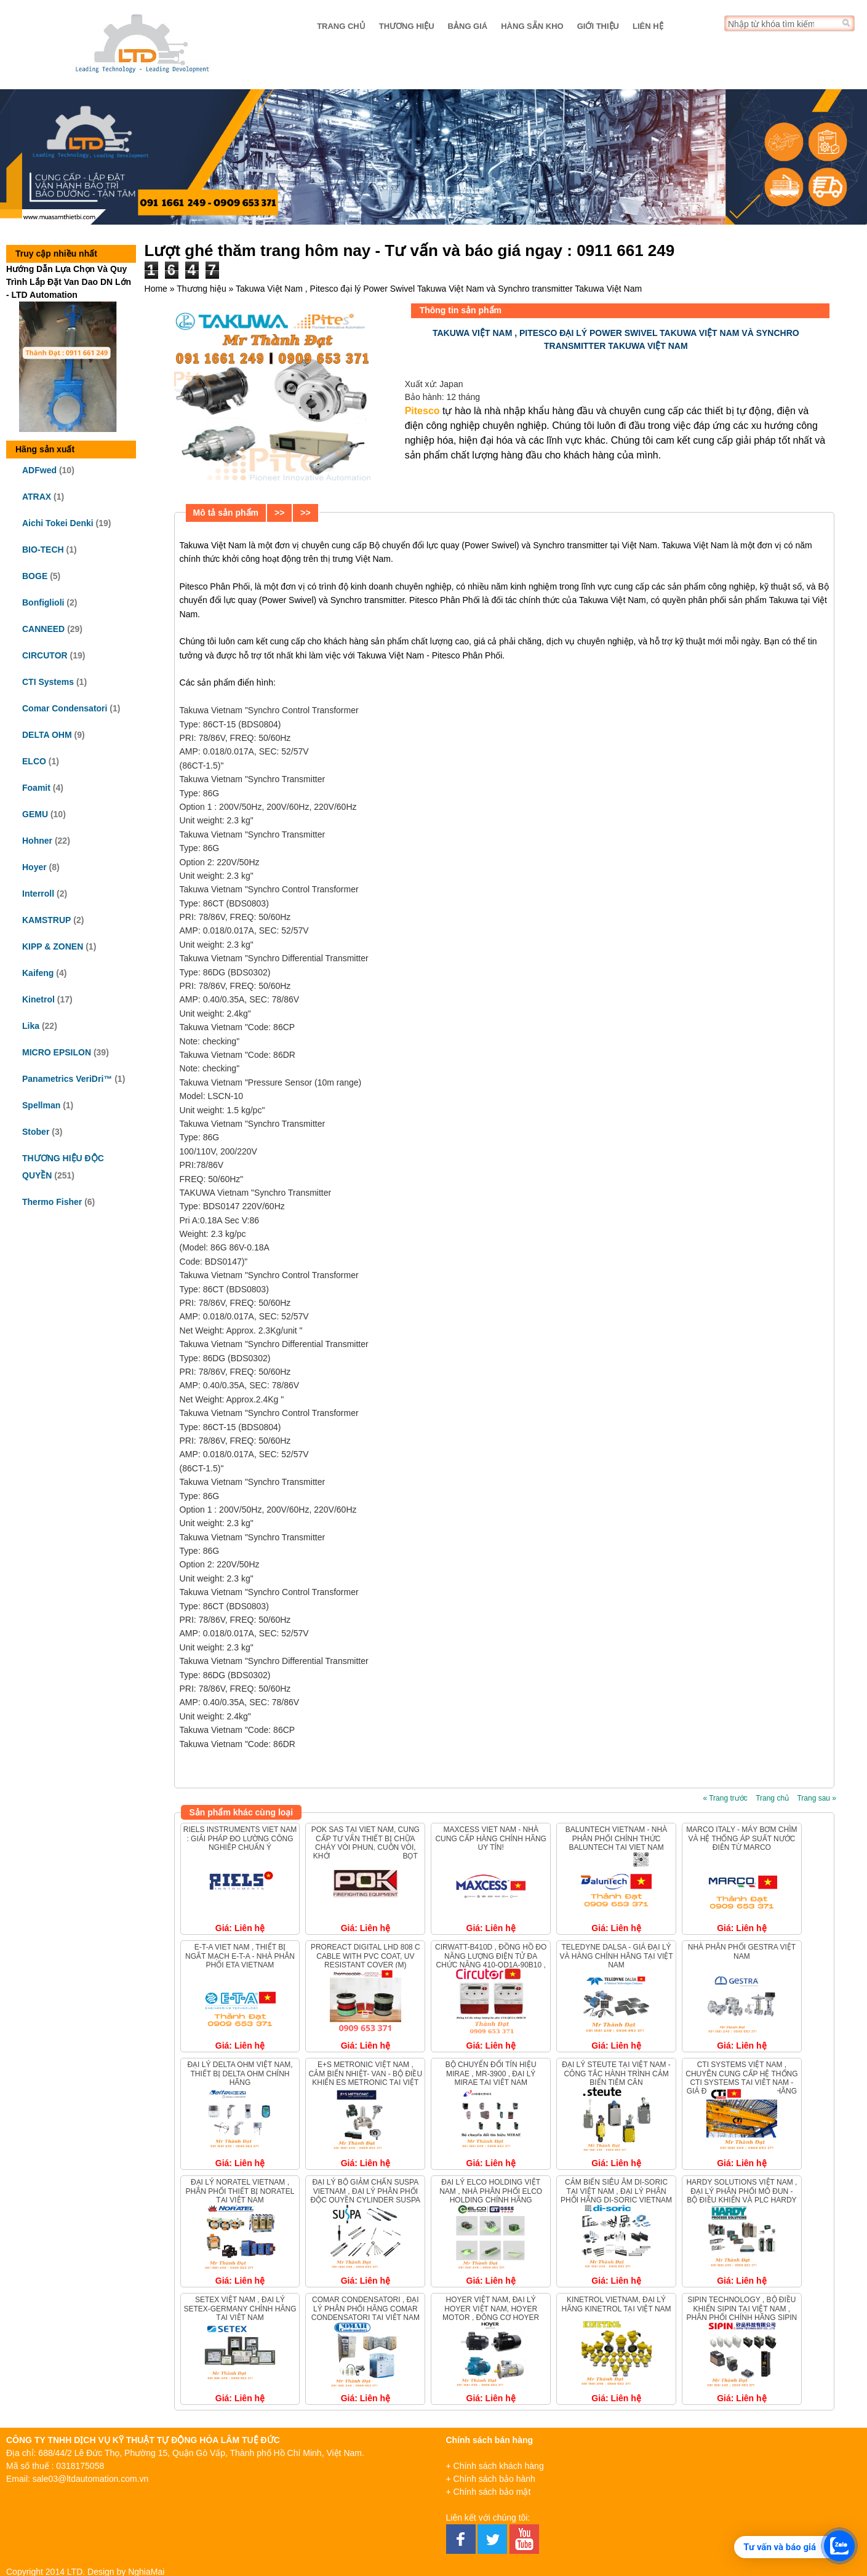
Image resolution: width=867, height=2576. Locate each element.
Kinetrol (38, 999)
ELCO (34, 761)
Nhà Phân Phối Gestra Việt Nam (742, 1951)
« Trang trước (725, 1798)
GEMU (35, 814)
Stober (35, 1132)
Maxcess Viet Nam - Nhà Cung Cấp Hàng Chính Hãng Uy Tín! (490, 1838)
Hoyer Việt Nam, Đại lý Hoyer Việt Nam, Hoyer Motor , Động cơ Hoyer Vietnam (490, 2312)
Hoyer (34, 867)
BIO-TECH (43, 549)
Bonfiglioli (43, 602)
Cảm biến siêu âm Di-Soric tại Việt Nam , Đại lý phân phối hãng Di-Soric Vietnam (616, 2191)
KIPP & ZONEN (52, 946)
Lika (30, 1026)
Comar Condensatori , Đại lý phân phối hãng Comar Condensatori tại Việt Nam (365, 2308)
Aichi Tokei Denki (58, 523)
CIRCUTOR (45, 655)
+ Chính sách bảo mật (488, 2492)
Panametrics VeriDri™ (67, 1079)
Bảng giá (468, 26)
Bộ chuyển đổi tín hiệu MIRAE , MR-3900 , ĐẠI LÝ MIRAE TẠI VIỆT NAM (491, 2073)
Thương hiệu (406, 26)
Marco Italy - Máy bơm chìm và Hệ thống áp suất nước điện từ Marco (741, 1838)
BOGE (34, 576)
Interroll (38, 893)
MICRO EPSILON (56, 1052)
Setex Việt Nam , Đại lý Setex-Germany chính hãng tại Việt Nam (239, 2308)
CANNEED (43, 629)
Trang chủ (341, 26)
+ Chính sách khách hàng (495, 2466)
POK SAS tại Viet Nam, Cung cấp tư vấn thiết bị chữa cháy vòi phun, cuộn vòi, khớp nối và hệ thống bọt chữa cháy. (365, 1847)
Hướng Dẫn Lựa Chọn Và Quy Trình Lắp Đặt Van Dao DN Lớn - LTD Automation (68, 282)
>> (279, 513)
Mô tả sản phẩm (225, 513)
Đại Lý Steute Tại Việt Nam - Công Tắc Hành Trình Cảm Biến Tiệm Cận (616, 2073)
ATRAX (36, 497)
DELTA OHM (47, 735)
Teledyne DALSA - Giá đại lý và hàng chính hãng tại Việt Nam (616, 1956)
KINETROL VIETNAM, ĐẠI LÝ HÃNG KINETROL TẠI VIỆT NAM (616, 2304)
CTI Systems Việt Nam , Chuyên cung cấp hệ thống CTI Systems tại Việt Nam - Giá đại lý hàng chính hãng (741, 2077)
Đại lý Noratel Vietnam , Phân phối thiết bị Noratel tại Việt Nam (240, 2191)
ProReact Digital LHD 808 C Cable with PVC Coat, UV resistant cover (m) (365, 1956)
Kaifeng (38, 973)
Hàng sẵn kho (532, 26)
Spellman (41, 1105)
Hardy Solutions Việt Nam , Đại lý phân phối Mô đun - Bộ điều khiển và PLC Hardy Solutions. (741, 2195)
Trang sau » (816, 1798)
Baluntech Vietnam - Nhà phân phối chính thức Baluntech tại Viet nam (616, 1838)
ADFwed (39, 470)
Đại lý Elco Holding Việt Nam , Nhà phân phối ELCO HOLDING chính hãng (490, 2191)
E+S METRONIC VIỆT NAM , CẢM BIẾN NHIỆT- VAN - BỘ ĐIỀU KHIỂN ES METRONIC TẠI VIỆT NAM (365, 2077)
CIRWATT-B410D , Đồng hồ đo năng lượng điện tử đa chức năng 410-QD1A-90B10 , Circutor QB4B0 (490, 1960)
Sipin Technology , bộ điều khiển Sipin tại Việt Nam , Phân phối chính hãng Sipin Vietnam (742, 2312)
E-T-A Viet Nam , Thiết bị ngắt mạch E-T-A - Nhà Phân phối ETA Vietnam (240, 1956)
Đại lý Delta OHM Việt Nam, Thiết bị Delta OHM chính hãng (239, 2073)
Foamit (36, 788)
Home (156, 289)
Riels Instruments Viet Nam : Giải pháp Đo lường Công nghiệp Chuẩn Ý (240, 1838)
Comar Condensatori (64, 708)
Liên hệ (648, 26)
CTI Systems (48, 682)
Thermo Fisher (52, 1202)
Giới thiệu (598, 26)
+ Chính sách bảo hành (490, 2479)
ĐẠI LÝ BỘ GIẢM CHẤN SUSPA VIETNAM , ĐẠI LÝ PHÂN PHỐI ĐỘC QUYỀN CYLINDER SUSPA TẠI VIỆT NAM (365, 2195)
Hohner (37, 841)
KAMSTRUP (46, 920)
